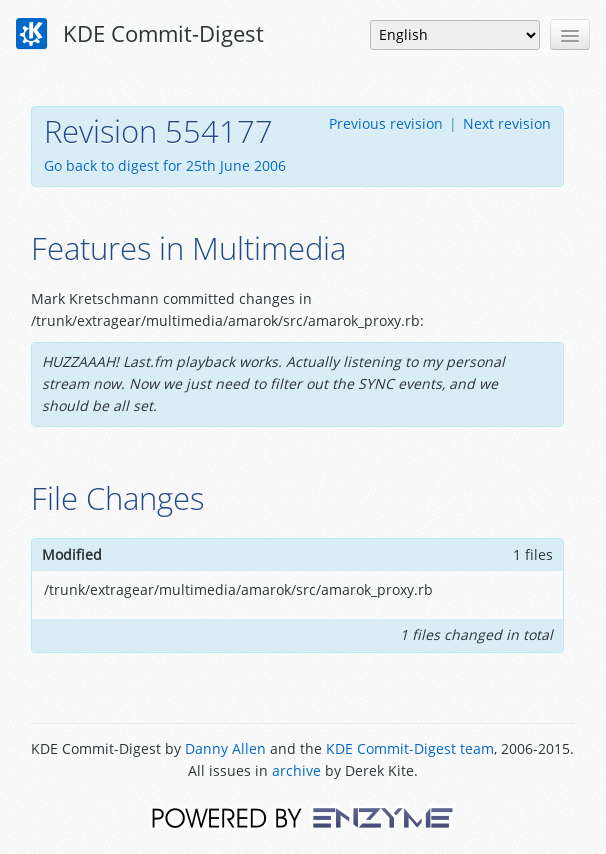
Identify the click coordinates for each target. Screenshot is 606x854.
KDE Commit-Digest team (410, 748)
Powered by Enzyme (302, 816)
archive (296, 770)
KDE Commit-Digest (140, 34)
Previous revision (386, 123)
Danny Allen (225, 748)
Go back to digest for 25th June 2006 (165, 165)
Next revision (507, 123)
